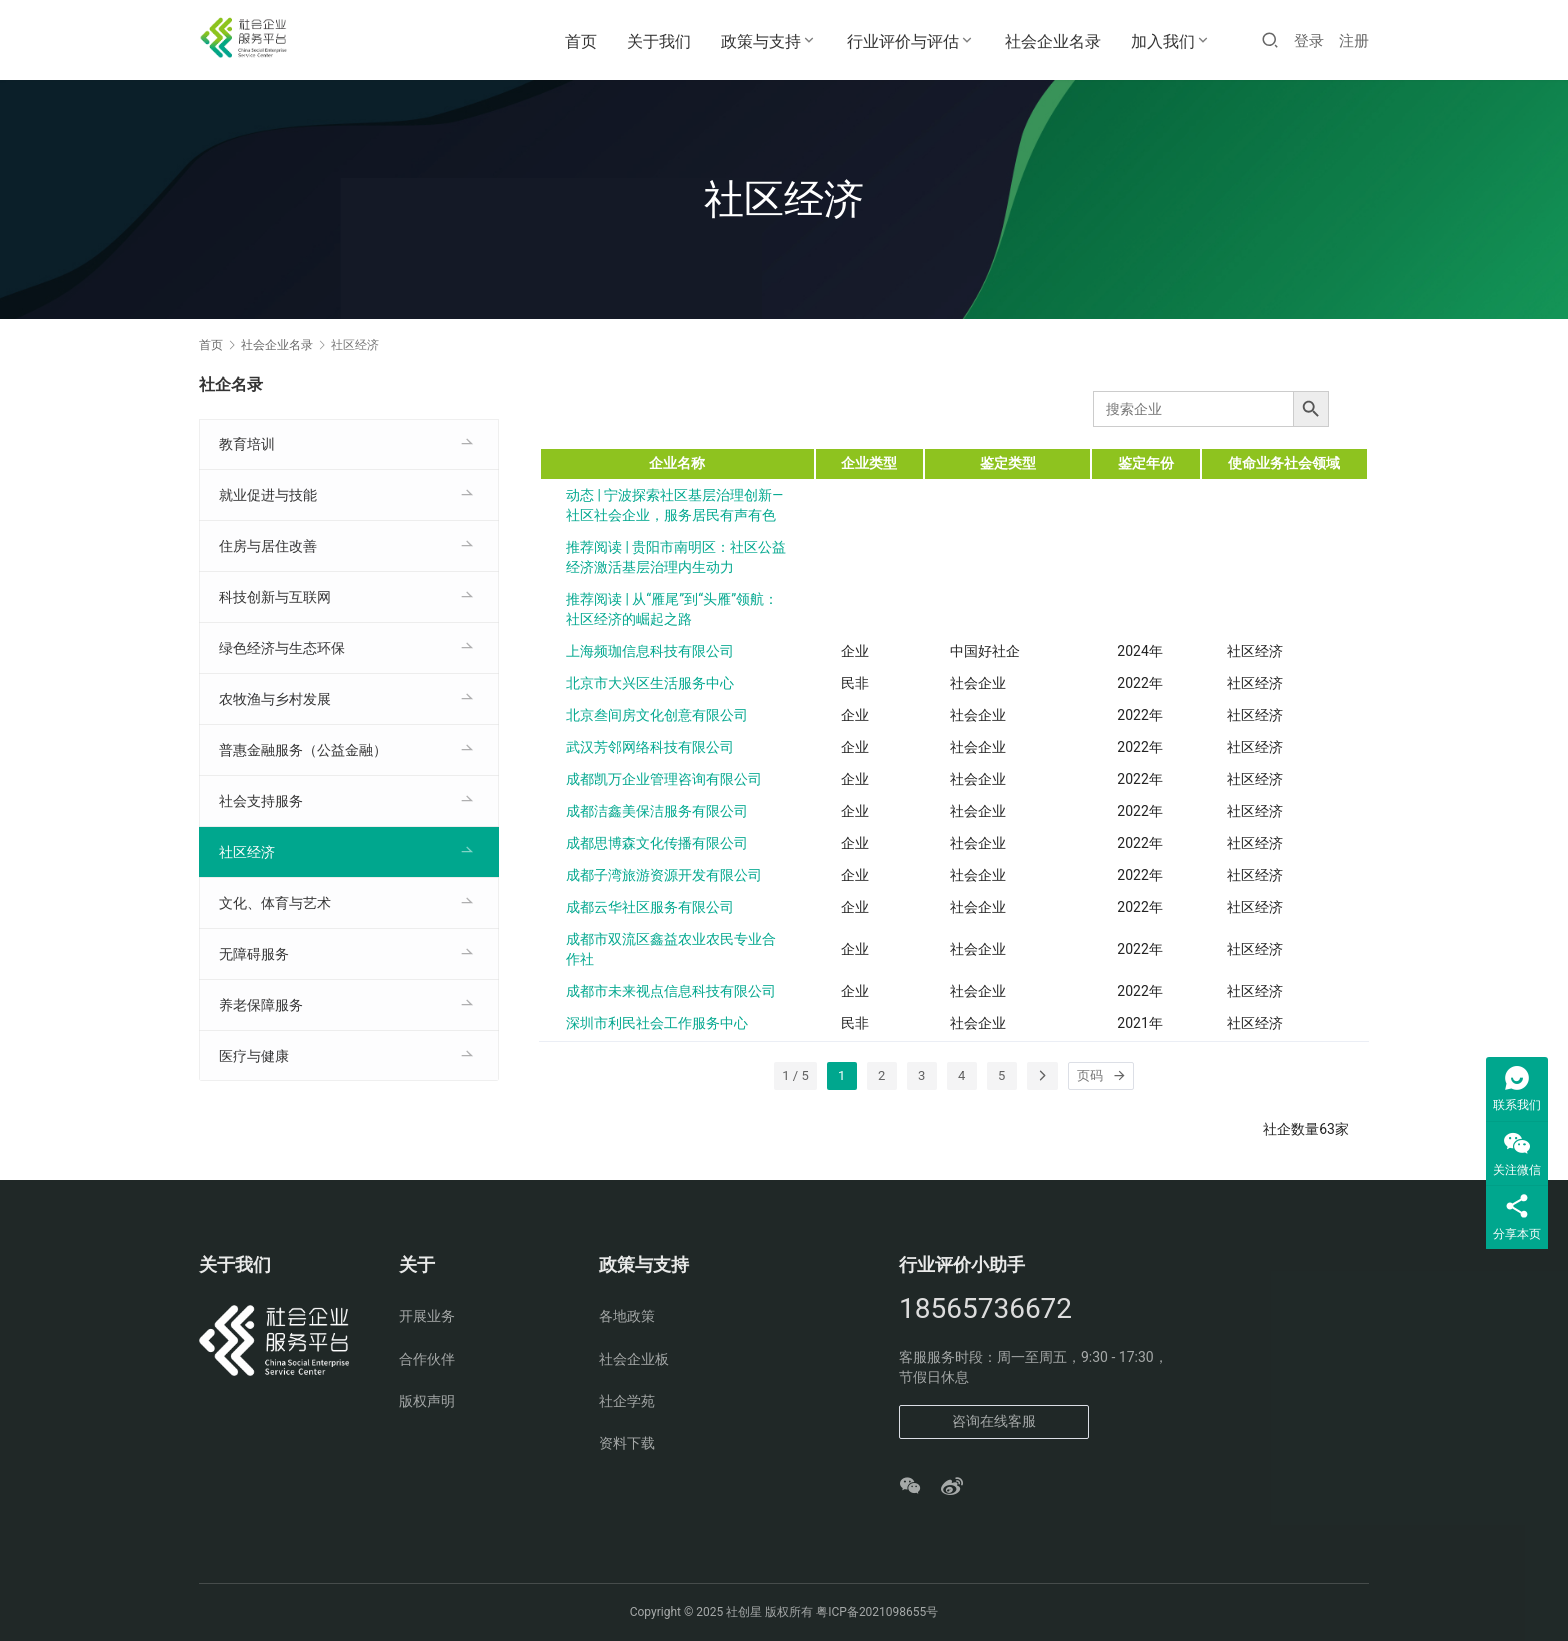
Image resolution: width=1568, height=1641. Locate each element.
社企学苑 (627, 1401)
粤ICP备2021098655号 (877, 1612)
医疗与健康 (254, 1056)
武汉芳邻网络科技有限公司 (650, 747)
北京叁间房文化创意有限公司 (657, 715)
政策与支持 (761, 41)
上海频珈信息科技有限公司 (650, 651)
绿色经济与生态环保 (282, 648)
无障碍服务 (254, 954)
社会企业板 (634, 1359)
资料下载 (627, 1443)
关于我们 (659, 41)
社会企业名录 (1053, 41)
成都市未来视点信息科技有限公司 (671, 991)
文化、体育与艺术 (275, 903)
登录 (1309, 41)
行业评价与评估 (903, 41)
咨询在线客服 (994, 1421)
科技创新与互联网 (275, 597)
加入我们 (1163, 41)
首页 (581, 41)
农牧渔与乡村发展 (275, 699)
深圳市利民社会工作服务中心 (657, 1023)
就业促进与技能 (268, 495)
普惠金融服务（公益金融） (303, 750)
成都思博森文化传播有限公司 (657, 843)
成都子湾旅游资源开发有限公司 (664, 875)
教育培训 (247, 444)
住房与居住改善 (268, 546)
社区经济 (247, 852)
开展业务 (427, 1316)
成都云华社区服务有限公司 (650, 907)
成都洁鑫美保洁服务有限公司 (657, 811)
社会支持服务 (261, 801)
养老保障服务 (261, 1005)
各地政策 (627, 1316)
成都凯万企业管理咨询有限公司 (664, 779)
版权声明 (427, 1401)
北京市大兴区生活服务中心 (650, 683)
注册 (1354, 41)
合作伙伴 (427, 1359)
